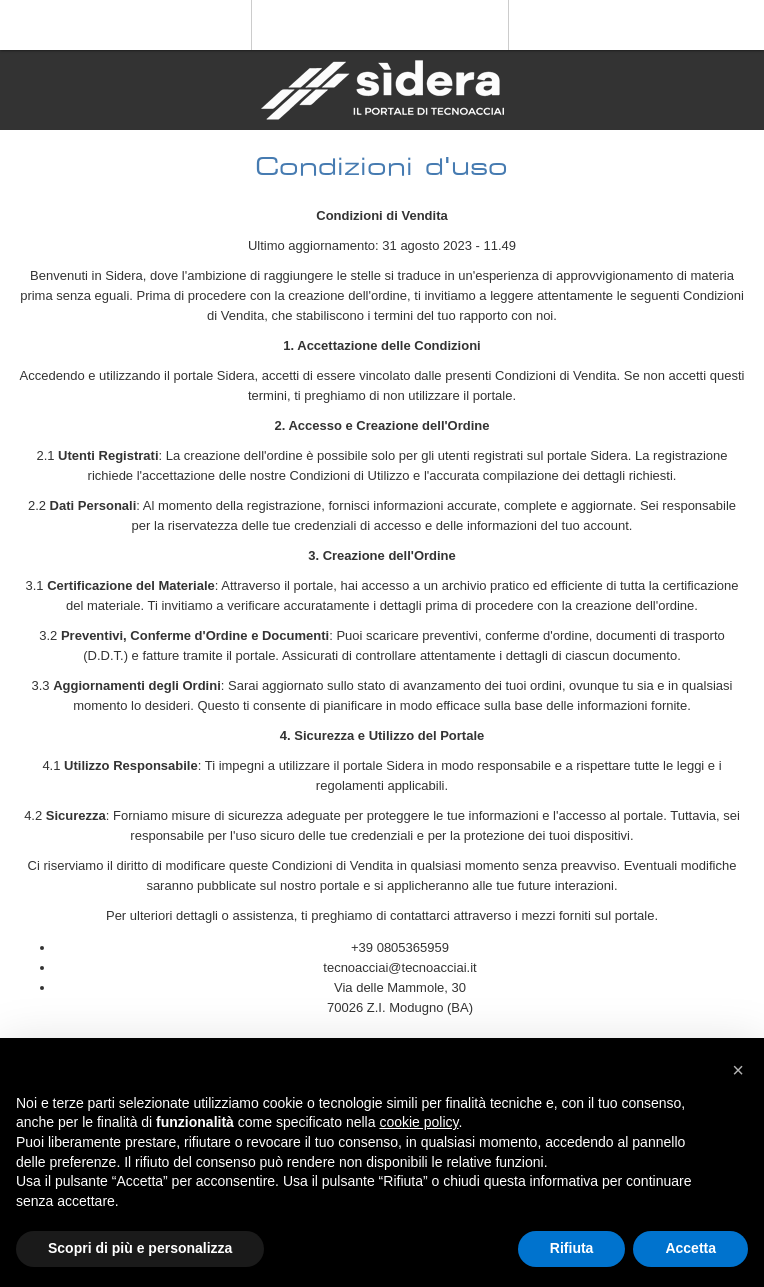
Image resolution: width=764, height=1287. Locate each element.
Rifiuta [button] (572, 1248)
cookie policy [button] (418, 1122)
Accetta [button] (690, 1248)
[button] (738, 1070)
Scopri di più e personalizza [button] (140, 1248)
